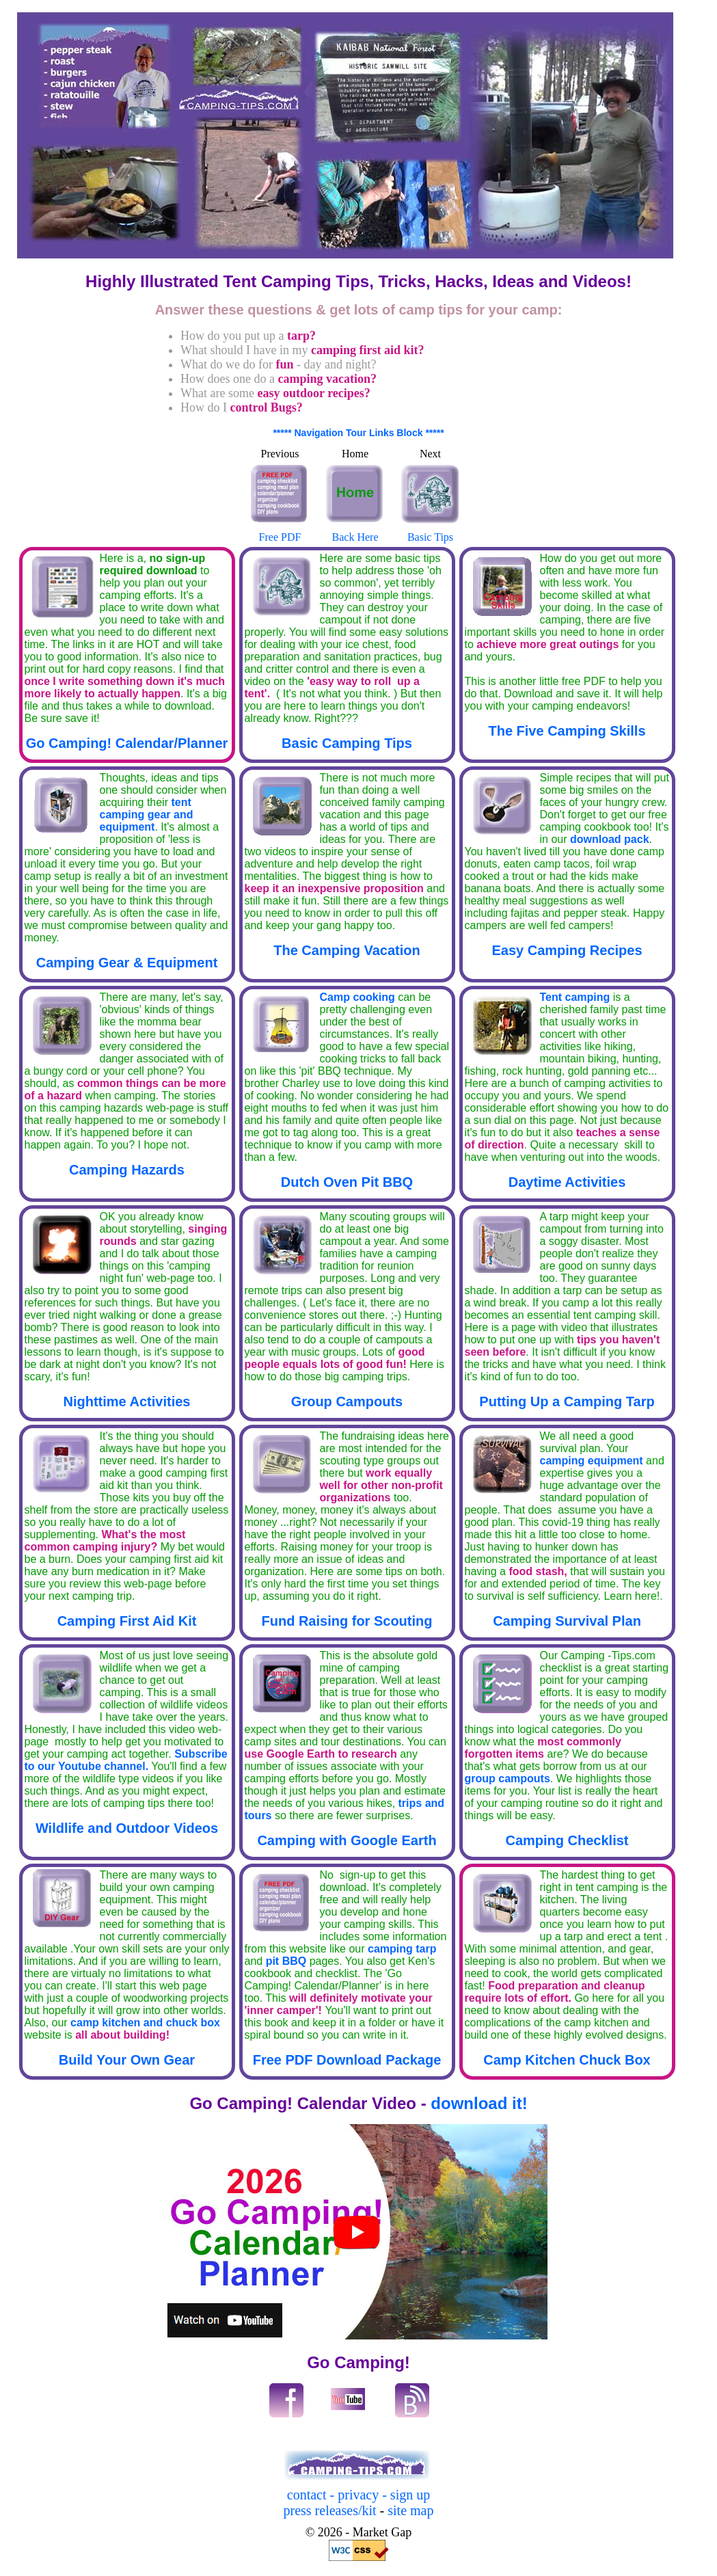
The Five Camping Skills (566, 730)
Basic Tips (430, 531)
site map (408, 2510)
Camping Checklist (566, 1840)
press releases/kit (330, 2510)
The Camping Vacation (346, 950)
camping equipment (593, 1460)
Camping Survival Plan (567, 1620)
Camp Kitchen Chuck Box (566, 2059)
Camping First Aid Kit (127, 1620)
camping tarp (402, 1949)
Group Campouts (347, 1401)
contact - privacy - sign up (358, 2494)
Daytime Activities (567, 1182)
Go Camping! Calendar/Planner (127, 743)
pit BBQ (284, 1961)
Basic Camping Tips (347, 743)
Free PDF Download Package (347, 2059)
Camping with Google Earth (346, 1840)
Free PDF (280, 531)
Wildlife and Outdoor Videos (127, 1828)
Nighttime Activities (127, 1401)
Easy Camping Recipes (566, 950)
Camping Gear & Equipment (127, 962)
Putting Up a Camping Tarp (566, 1401)
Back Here (355, 531)
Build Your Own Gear (127, 2059)
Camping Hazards (127, 1169)
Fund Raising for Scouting (347, 1620)
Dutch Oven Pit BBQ (347, 1182)
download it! (479, 2103)
